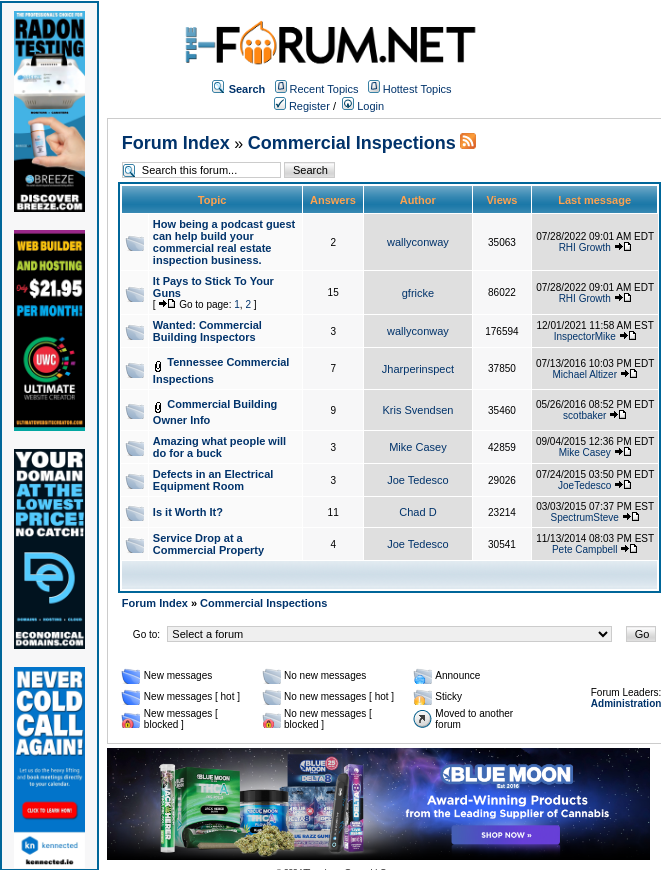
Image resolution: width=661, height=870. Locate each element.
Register (302, 106)
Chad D (417, 512)
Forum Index (176, 143)
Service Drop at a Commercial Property (208, 544)
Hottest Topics (417, 89)
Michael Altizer (585, 374)
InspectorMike (585, 336)
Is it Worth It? (188, 512)
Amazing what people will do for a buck (219, 447)
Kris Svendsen (417, 410)
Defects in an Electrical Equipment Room (213, 480)
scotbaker (584, 415)
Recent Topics (324, 89)
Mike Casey (417, 447)
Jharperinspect (418, 369)
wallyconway (418, 242)
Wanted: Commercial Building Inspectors (207, 331)
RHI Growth (585, 247)
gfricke (418, 293)
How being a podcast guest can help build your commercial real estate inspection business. (224, 242)
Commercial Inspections (352, 143)
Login (363, 106)
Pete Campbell (585, 549)
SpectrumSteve (585, 517)
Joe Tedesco (418, 480)
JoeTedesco (584, 485)
